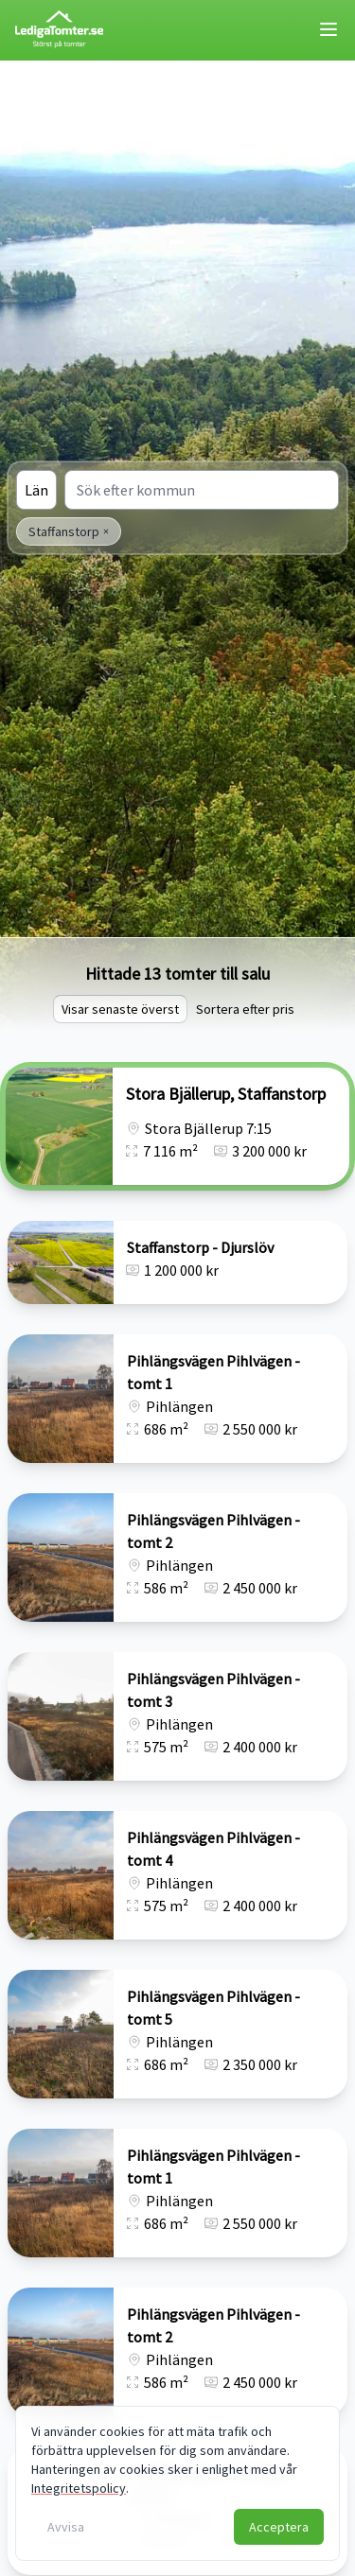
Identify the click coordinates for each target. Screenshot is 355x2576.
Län (36, 489)
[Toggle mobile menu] (328, 29)
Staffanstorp (68, 531)
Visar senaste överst (120, 1009)
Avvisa (65, 2526)
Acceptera (279, 2526)
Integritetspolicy (78, 2488)
